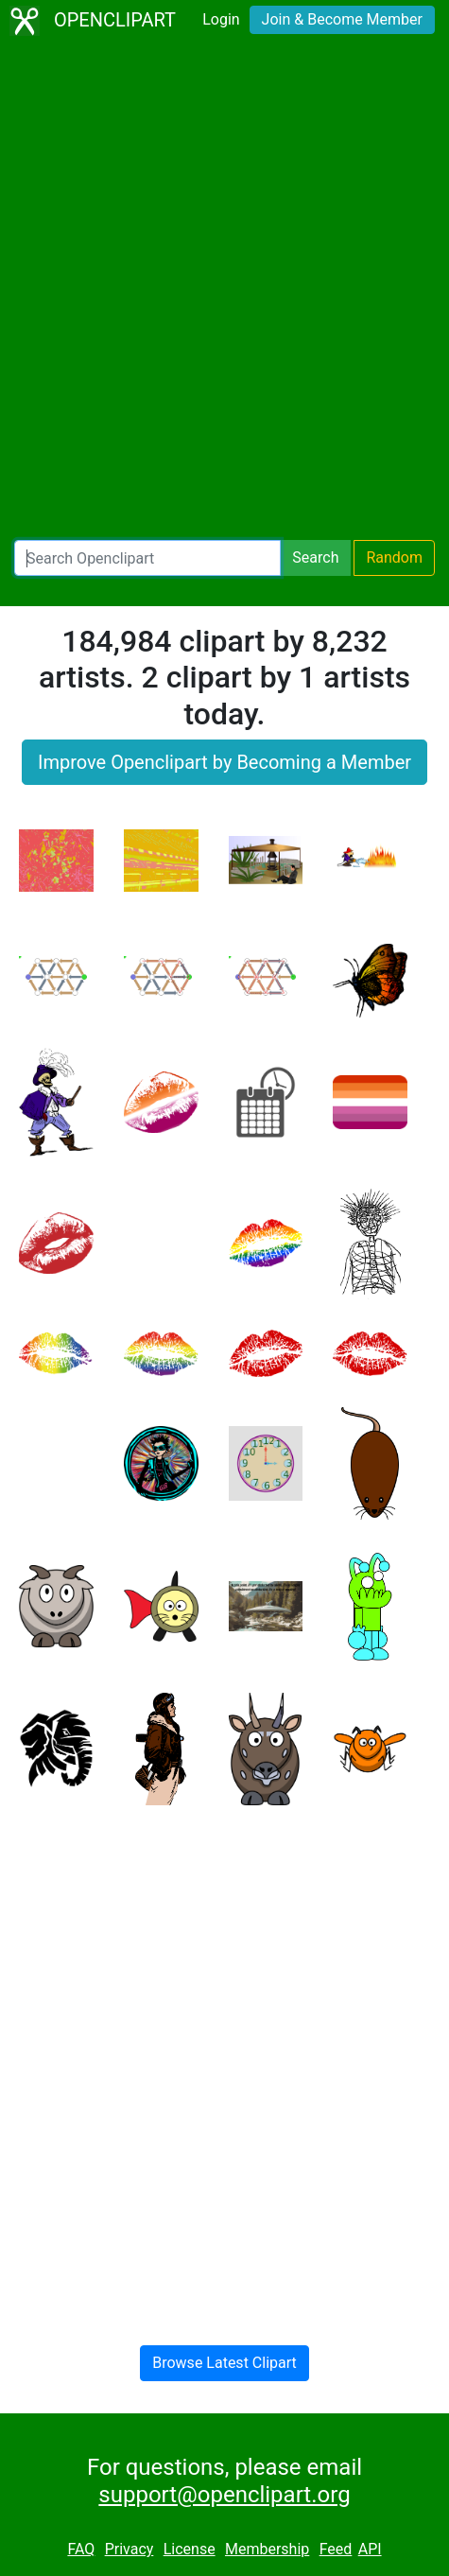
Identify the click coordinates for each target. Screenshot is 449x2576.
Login (220, 19)
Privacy (129, 2549)
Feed (336, 2549)
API (370, 2549)
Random (394, 557)
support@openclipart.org (224, 2494)
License (190, 2549)
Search (315, 557)
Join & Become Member (342, 19)
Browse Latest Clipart (224, 2363)
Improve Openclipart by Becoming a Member (224, 762)
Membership (267, 2549)
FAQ (81, 2549)
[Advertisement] (224, 290)
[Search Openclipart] (147, 558)
